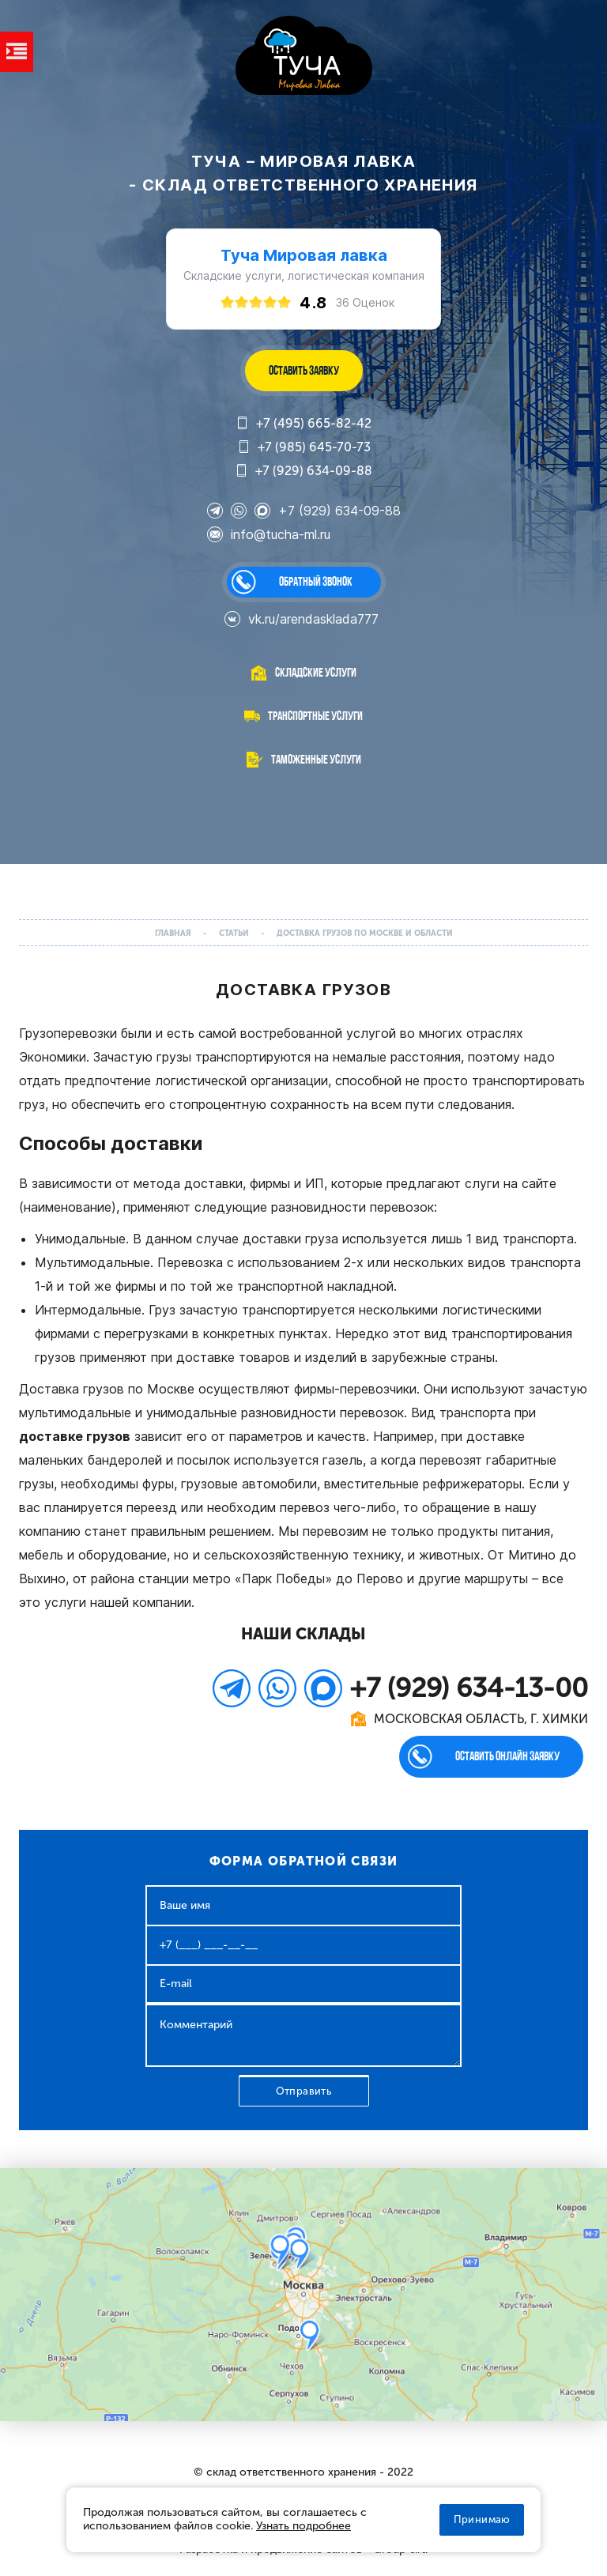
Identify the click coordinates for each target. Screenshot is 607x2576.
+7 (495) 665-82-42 (303, 424)
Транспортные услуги (315, 715)
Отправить (304, 2091)
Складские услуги (315, 672)
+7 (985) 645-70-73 (304, 447)
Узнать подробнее (303, 2526)
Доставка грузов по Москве (106, 1389)
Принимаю (482, 2519)
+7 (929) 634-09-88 (303, 471)
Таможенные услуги (316, 759)
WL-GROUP (304, 57)
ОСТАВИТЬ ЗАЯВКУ (304, 370)
